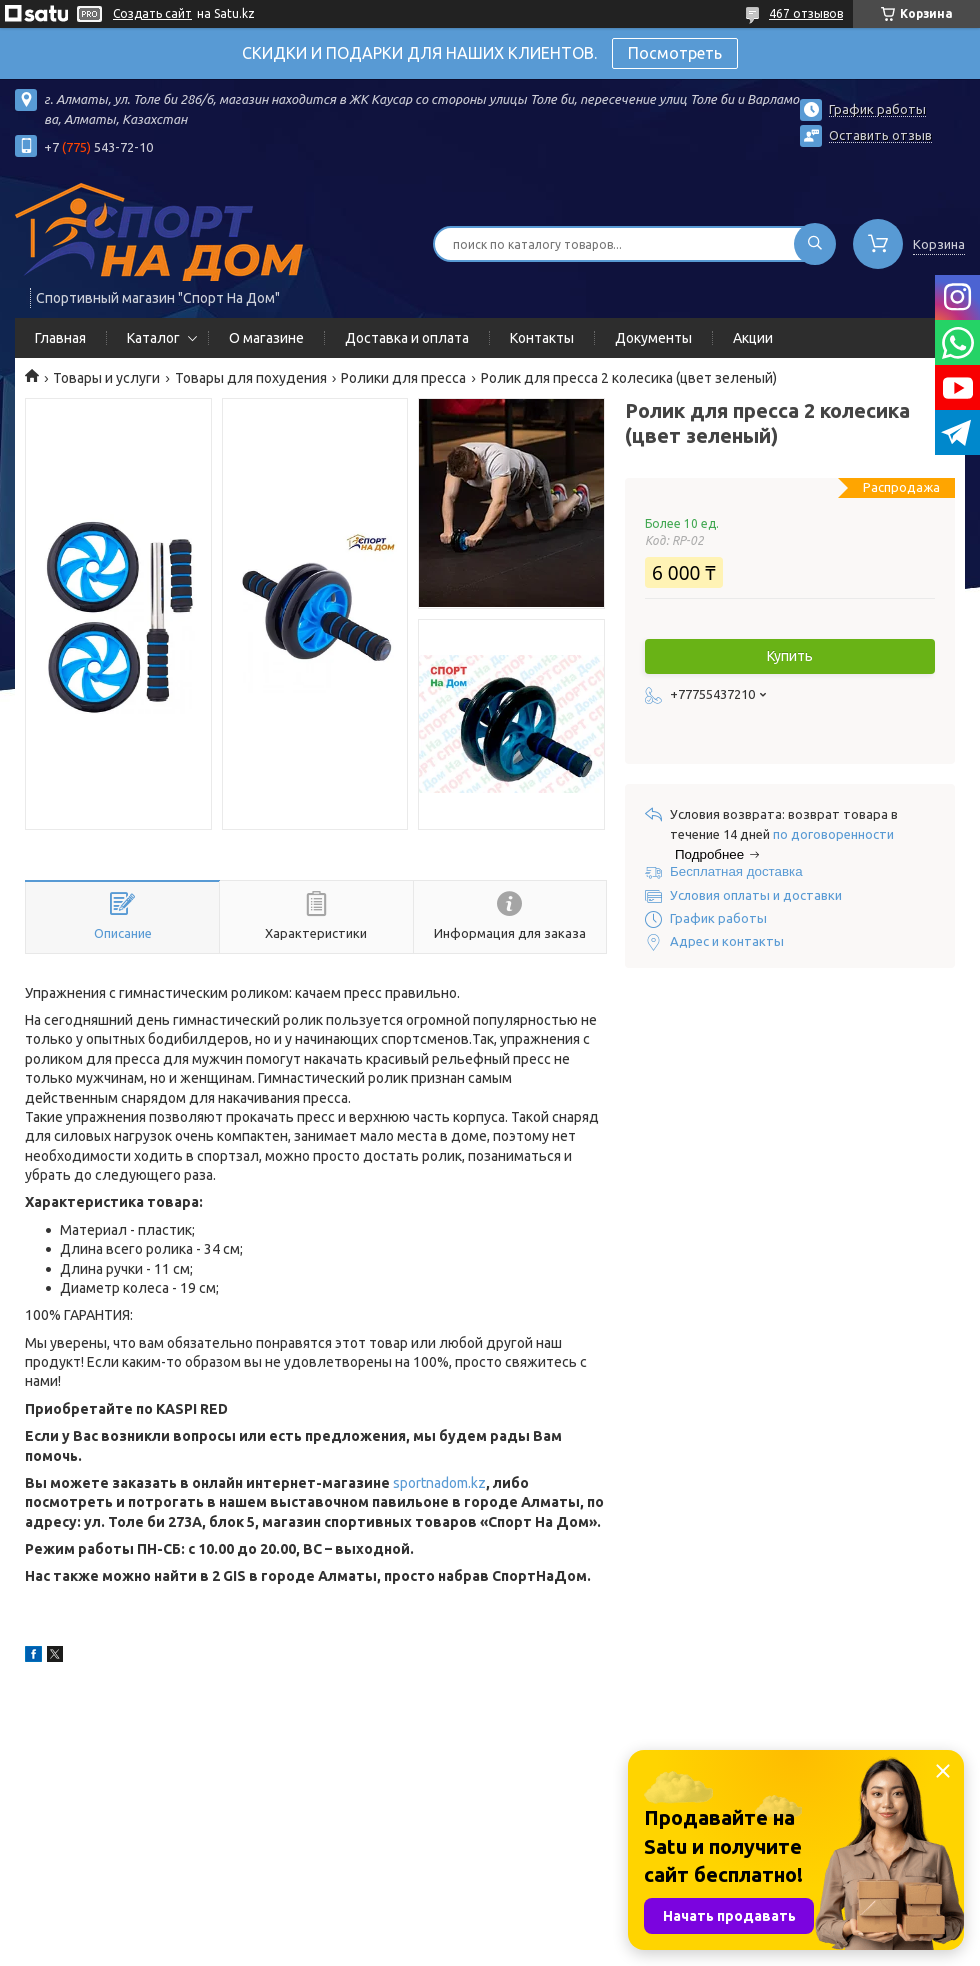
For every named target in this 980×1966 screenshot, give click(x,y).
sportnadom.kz (439, 1483)
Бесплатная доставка (736, 871)
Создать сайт (152, 13)
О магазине (266, 338)
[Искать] (815, 244)
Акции (753, 338)
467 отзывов (806, 13)
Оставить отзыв (880, 135)
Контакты (542, 338)
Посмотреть (675, 53)
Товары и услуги (106, 378)
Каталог (153, 338)
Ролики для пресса (403, 378)
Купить (790, 656)
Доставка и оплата (407, 338)
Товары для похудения (251, 378)
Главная (60, 338)
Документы (653, 338)
